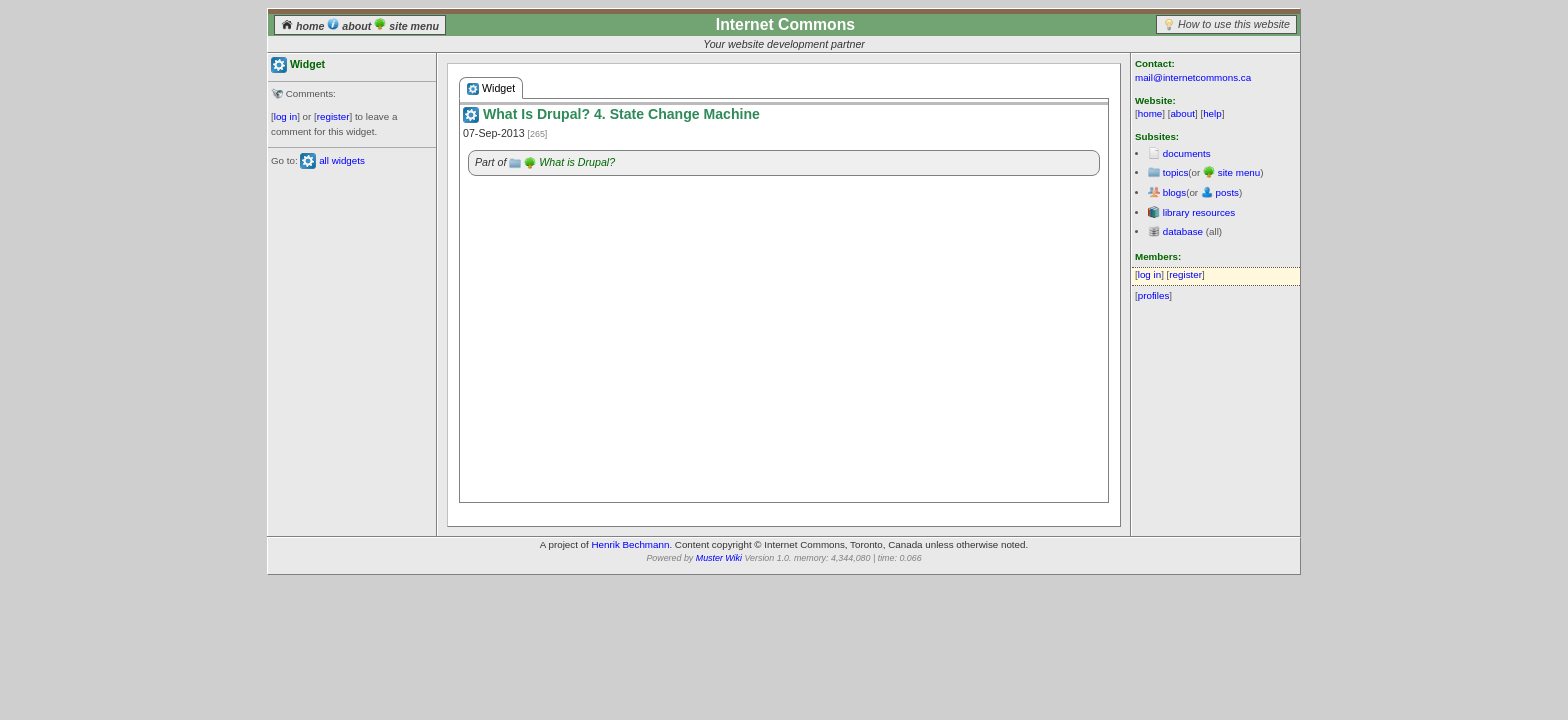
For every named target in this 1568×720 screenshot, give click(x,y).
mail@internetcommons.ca (1193, 77)
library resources (1199, 212)
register (333, 116)
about (350, 26)
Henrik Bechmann (631, 544)
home (304, 26)
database (1183, 231)
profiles (1154, 295)
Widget (491, 88)
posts (1227, 192)
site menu (406, 26)
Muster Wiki (719, 558)
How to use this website (1234, 24)
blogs (1174, 192)
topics (1176, 172)
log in (285, 116)
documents (1187, 153)
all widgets (342, 160)
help (1212, 113)
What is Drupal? (577, 162)
